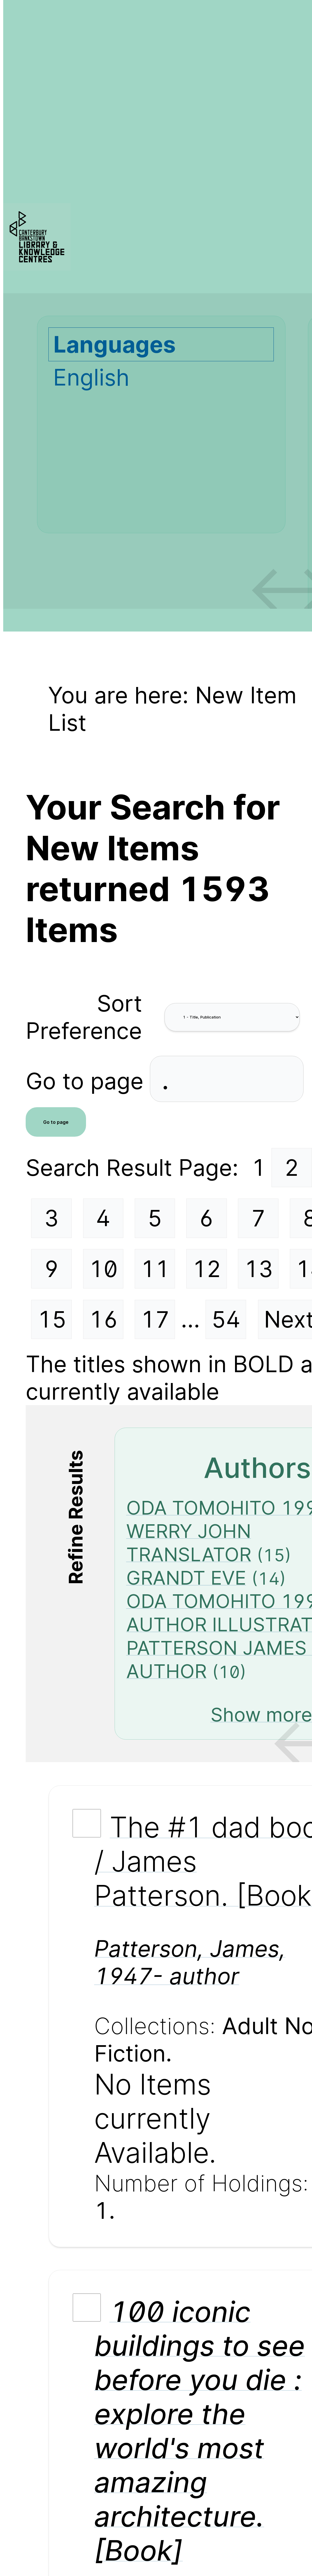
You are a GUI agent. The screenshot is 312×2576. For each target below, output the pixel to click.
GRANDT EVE (186, 1577)
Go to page (88, 1081)
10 (103, 1269)
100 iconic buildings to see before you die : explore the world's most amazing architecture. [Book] (199, 2430)
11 (155, 1269)
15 (51, 1319)
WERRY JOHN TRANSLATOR (188, 1542)
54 (226, 1319)
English (91, 377)
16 (103, 1319)
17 (155, 1319)
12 (206, 1269)
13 (258, 1269)
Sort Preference (84, 1017)
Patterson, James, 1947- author (189, 1962)
